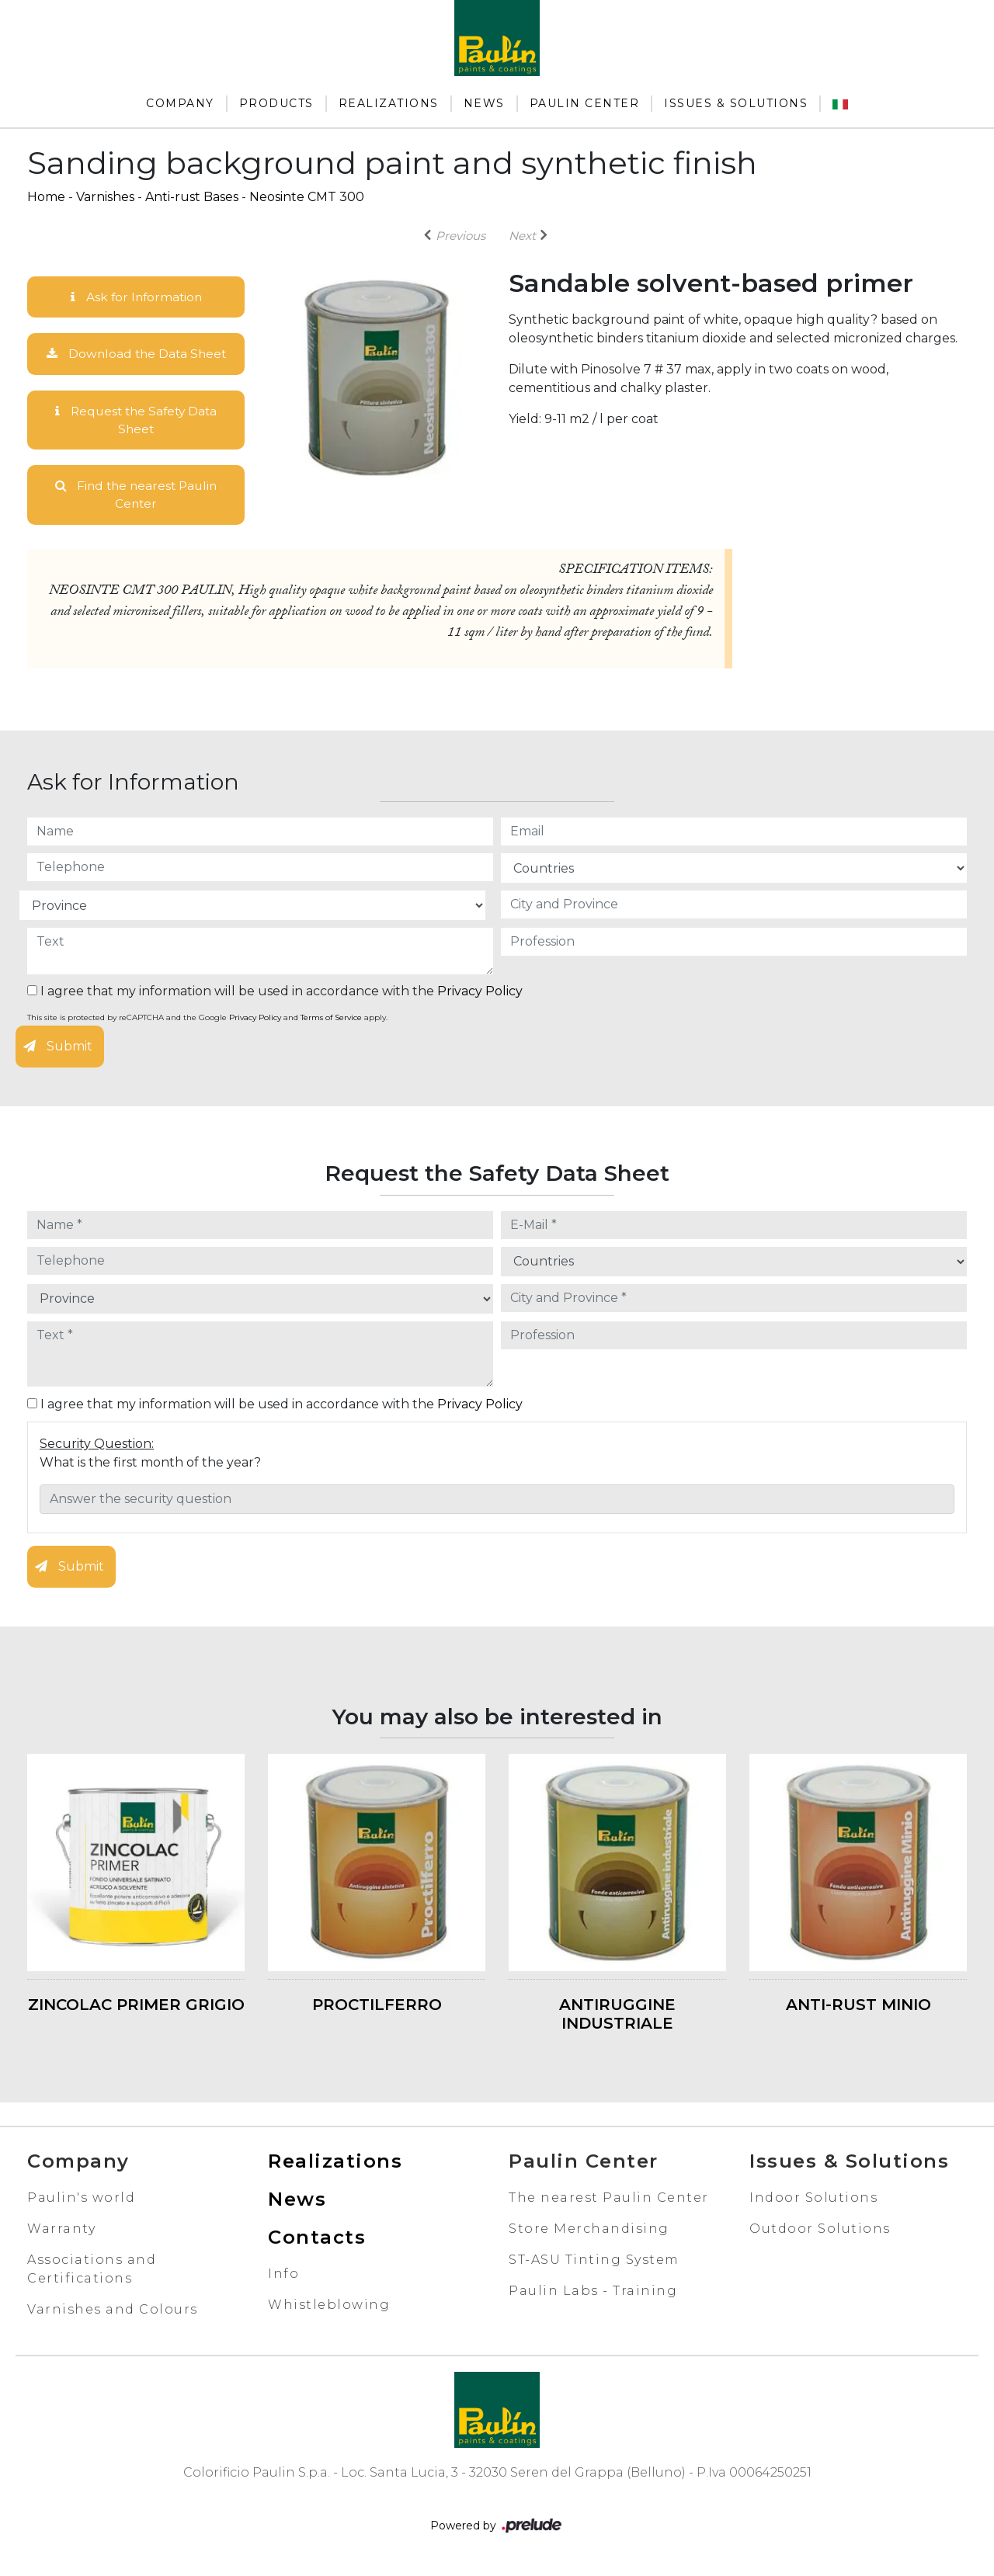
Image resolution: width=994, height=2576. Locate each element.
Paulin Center (585, 103)
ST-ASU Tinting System (594, 2262)
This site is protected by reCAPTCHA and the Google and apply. (207, 1021)
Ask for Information (135, 297)
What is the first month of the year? (150, 1465)
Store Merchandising (589, 2231)
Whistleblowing (329, 2307)
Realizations (389, 103)
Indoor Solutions (813, 2200)
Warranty (61, 2231)
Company (180, 103)
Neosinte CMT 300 (306, 196)
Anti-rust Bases (191, 196)
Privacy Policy (480, 995)
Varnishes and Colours (112, 2312)
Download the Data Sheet (135, 354)
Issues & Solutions (736, 103)
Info (283, 2276)
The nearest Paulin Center (609, 2200)
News (484, 103)
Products (276, 103)
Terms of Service (331, 1021)
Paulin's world (81, 2200)
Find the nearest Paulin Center (136, 497)
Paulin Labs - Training (593, 2293)
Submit (57, 1050)
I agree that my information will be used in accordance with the (275, 995)
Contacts (317, 2240)
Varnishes (105, 196)
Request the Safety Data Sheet (136, 421)
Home (46, 196)
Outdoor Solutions (820, 2231)
